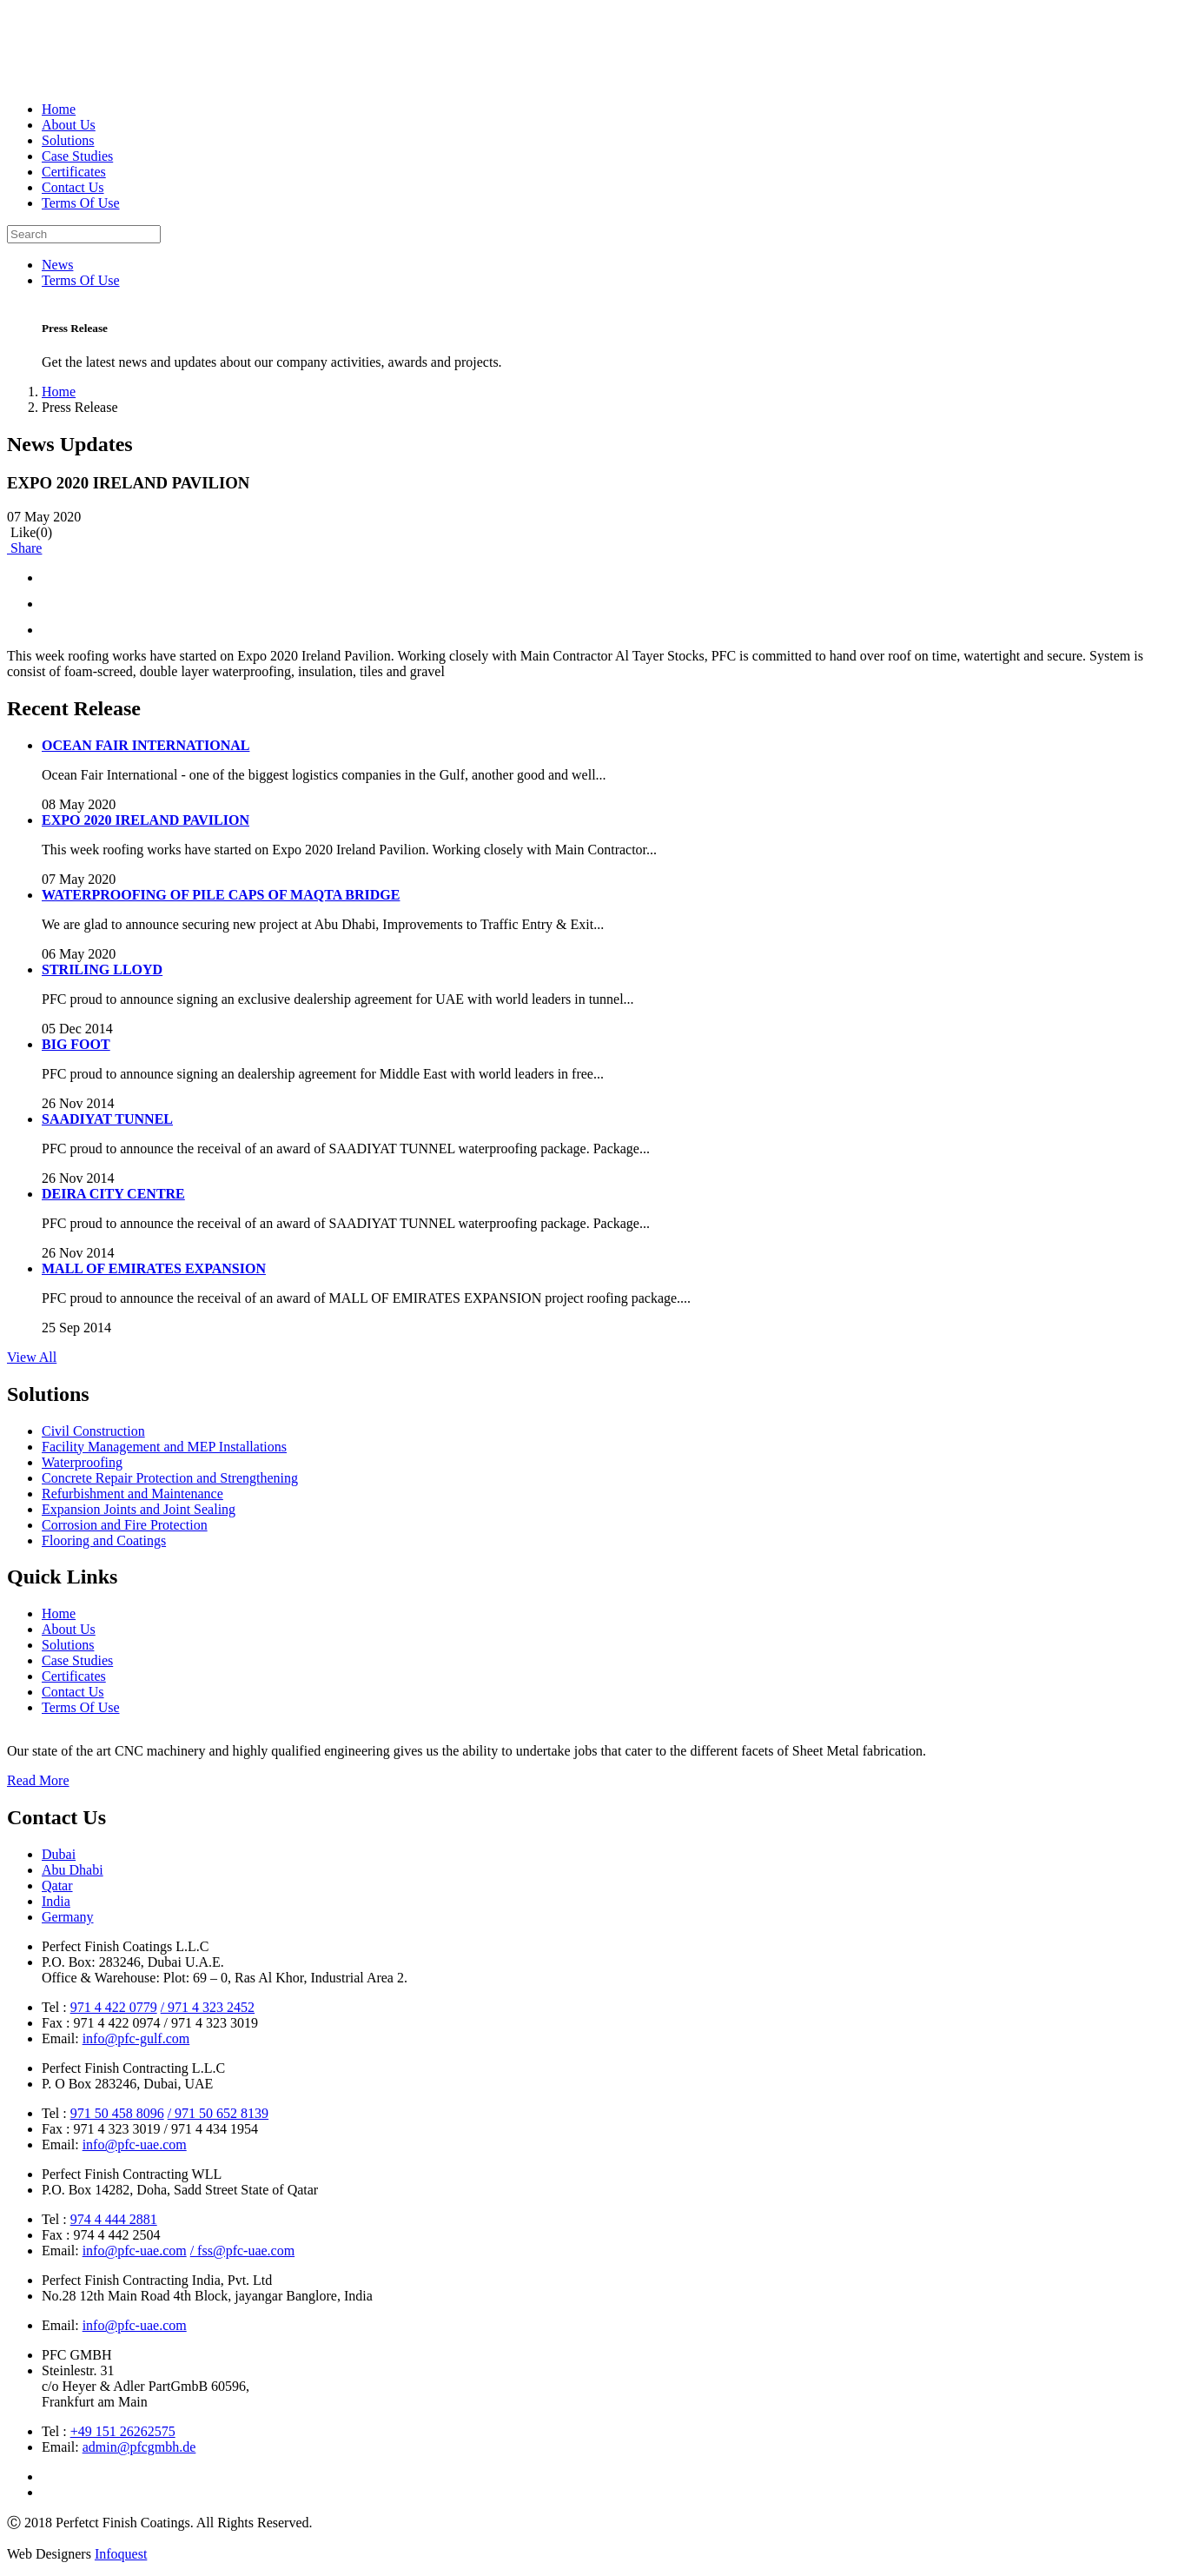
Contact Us (73, 187)
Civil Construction (93, 1431)
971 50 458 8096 (117, 2113)
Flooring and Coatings (104, 1540)
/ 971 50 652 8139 (218, 2113)
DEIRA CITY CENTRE (113, 1193)
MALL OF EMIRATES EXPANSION (154, 1268)
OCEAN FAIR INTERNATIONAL (145, 745)
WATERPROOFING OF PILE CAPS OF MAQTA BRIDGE (221, 894)
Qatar (57, 1885)
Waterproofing (82, 1462)
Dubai (59, 1854)
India (56, 1901)
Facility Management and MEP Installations (164, 1446)
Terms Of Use (81, 203)
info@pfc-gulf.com (136, 2038)
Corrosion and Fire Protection (125, 1524)
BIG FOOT (76, 1044)
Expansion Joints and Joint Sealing (138, 1509)
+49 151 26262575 (122, 2431)
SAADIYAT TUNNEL (107, 1119)
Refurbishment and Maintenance (132, 1493)
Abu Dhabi (72, 1869)
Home (59, 109)
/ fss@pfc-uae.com (242, 2250)
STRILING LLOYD (102, 969)
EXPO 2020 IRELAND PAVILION (145, 820)
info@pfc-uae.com (135, 2144)
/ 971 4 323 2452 (208, 2007)
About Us (69, 124)
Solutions (68, 140)
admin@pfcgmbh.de (139, 2447)
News (57, 264)
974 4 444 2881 (113, 2219)
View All (31, 1357)
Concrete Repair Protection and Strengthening (170, 1478)
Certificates (74, 171)
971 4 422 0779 (113, 2007)
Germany (68, 1916)
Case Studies (77, 156)
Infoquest (121, 2553)
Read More (38, 1780)
